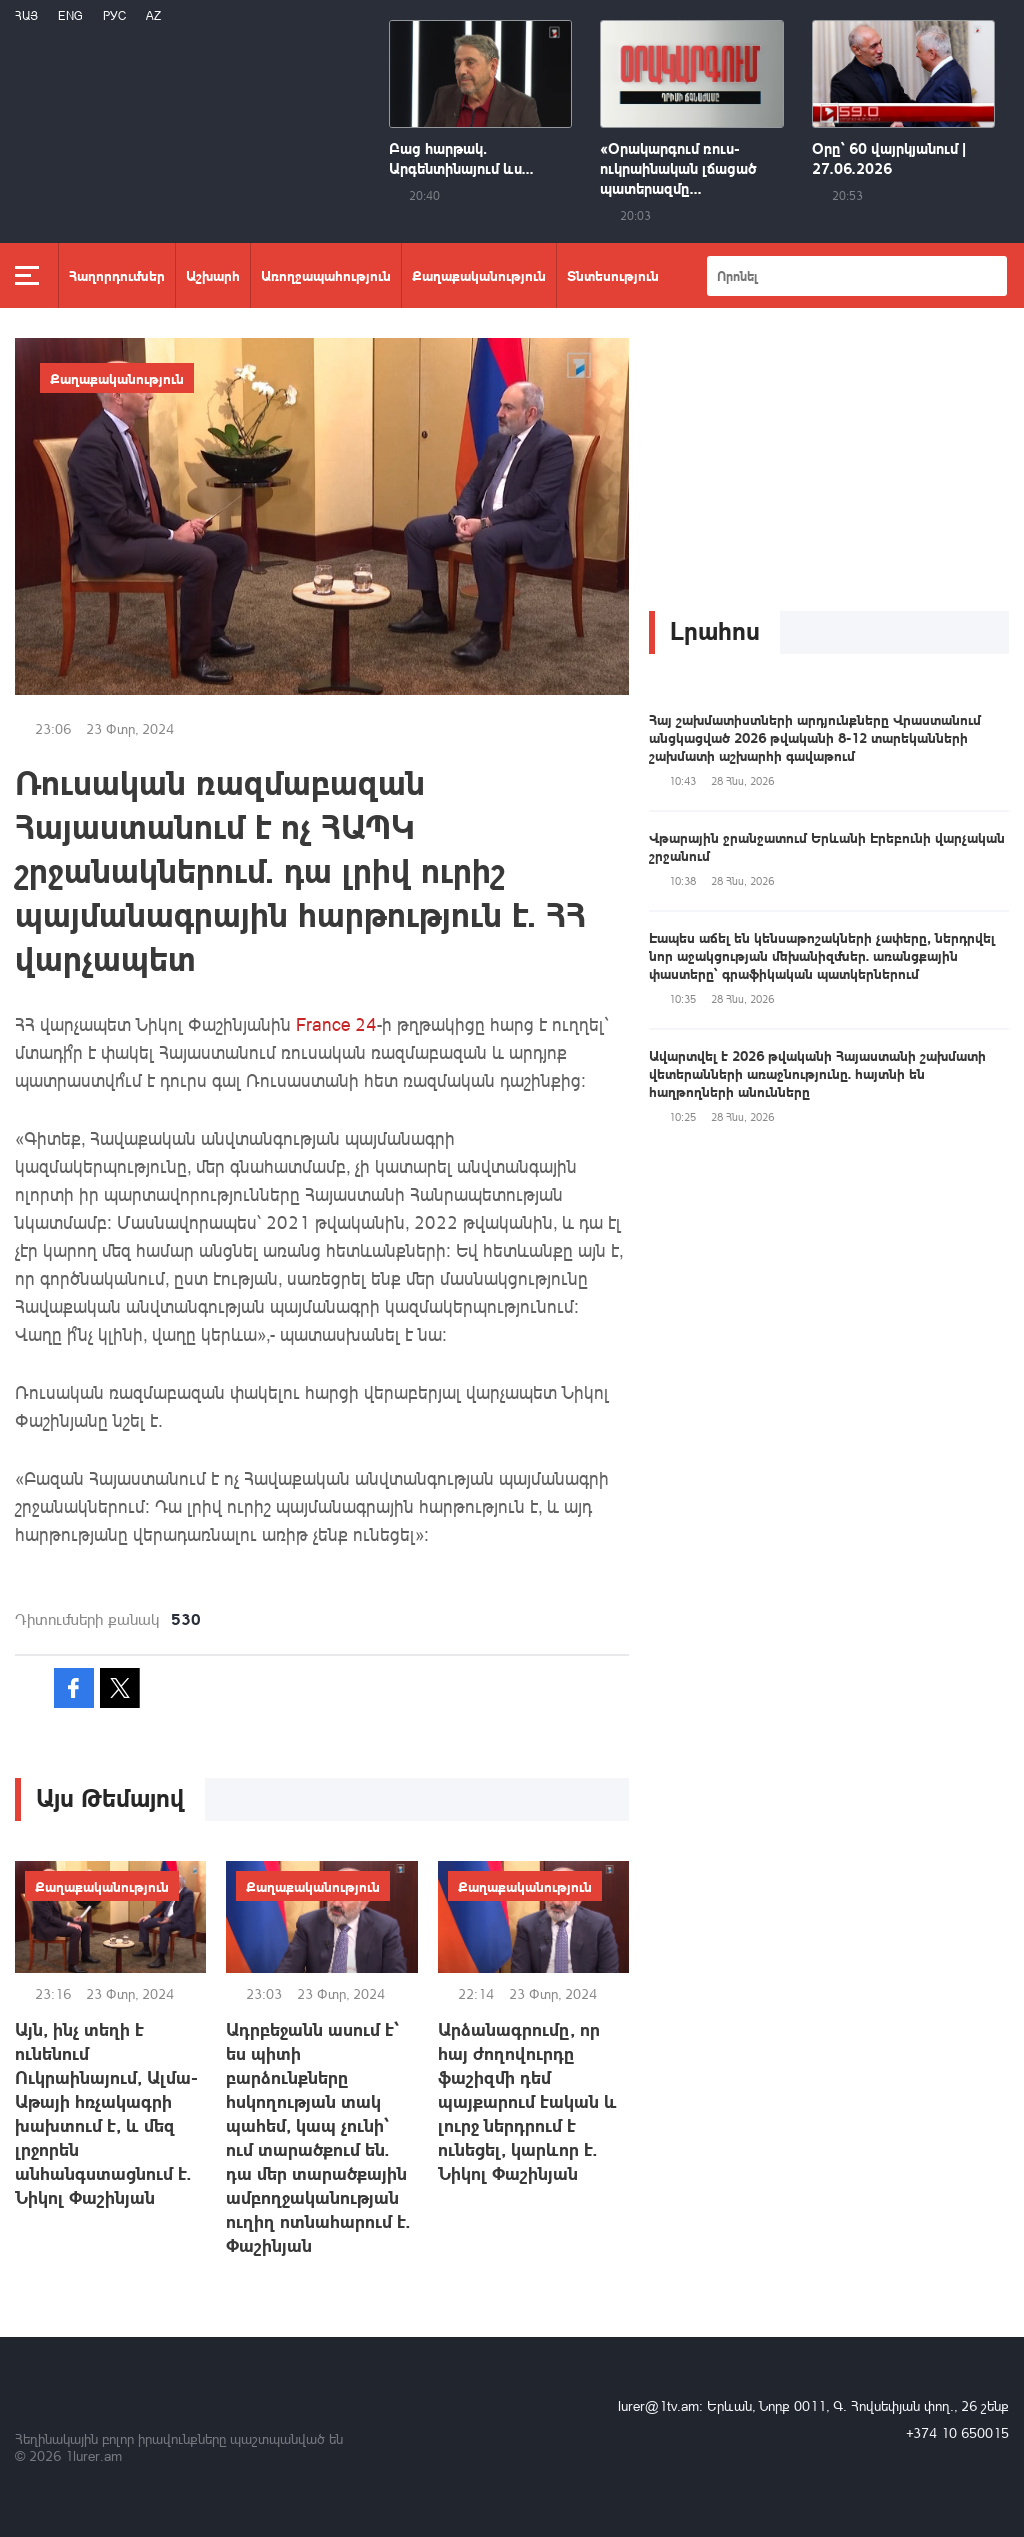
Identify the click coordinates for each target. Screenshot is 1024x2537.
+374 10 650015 (957, 2432)
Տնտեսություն (613, 275)
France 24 (336, 1024)
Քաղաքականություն (479, 275)
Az (153, 15)
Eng (70, 15)
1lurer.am (93, 2455)
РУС (114, 15)
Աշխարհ (213, 275)
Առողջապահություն (326, 275)
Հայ (26, 15)
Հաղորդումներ (117, 275)
